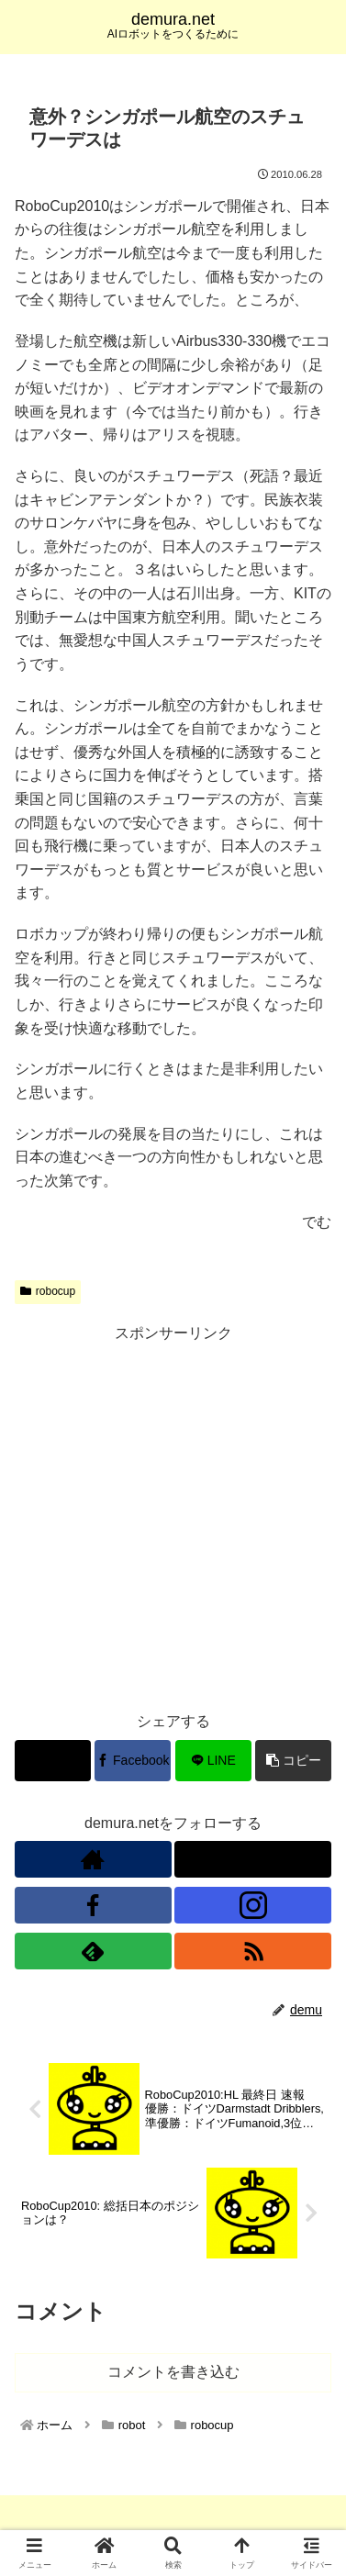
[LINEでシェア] (213, 1760)
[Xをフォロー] (252, 1859)
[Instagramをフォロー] (252, 1905)
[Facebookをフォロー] (93, 1905)
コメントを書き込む (173, 2372)
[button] (293, 1760)
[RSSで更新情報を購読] (252, 1951)
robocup (47, 1291)
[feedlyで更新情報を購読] (93, 1951)
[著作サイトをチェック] (93, 1859)
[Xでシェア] (53, 1760)
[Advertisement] (172, 1519)
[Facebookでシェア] (133, 1760)
